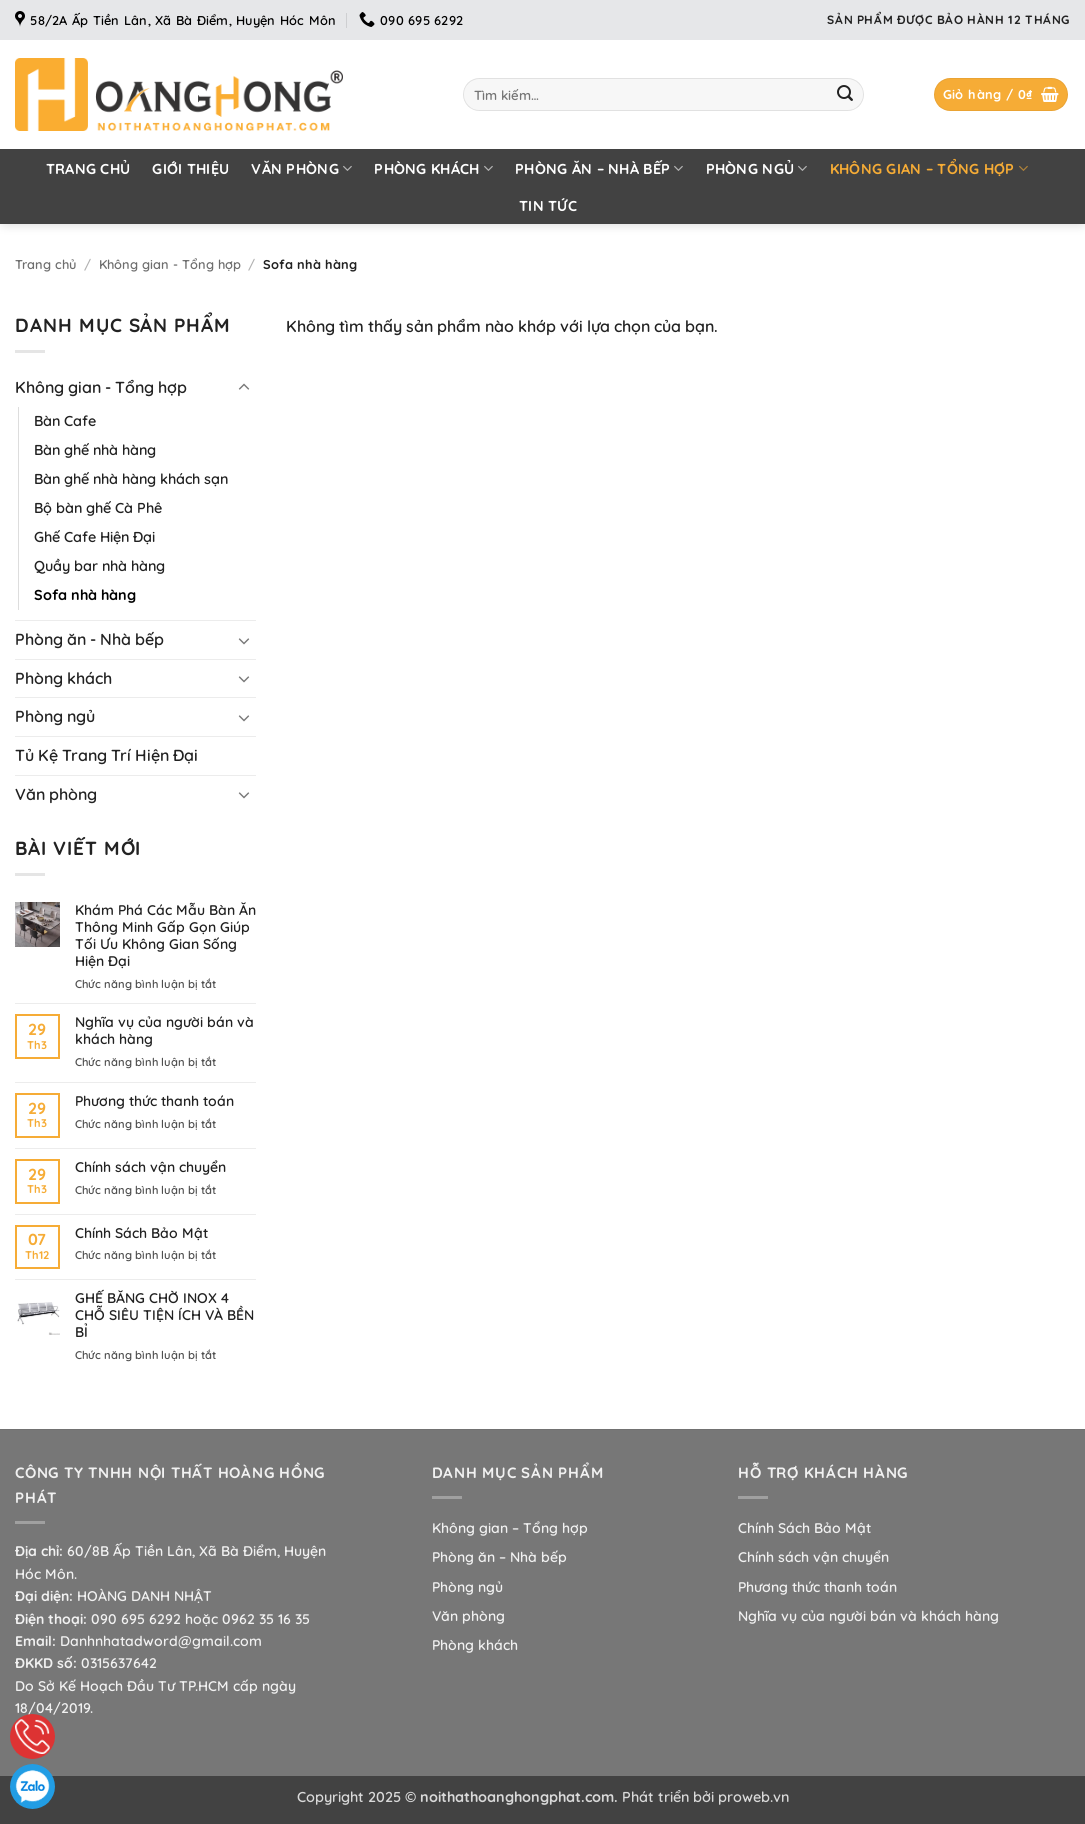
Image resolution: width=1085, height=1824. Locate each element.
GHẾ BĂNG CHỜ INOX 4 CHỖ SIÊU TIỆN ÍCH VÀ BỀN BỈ (164, 1315)
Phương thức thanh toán (154, 1101)
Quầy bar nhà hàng (99, 566)
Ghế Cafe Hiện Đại (94, 537)
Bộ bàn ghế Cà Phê (98, 508)
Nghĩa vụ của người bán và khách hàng (164, 1031)
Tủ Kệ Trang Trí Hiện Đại (106, 755)
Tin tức (548, 206)
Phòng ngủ (757, 168)
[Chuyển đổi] (244, 388)
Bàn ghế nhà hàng (95, 450)
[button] (1001, 94)
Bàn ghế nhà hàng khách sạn (131, 479)
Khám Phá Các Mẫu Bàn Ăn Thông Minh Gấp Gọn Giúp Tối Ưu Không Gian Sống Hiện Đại (165, 935)
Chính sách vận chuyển (150, 1167)
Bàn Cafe (65, 421)
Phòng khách (433, 168)
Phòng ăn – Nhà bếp (599, 168)
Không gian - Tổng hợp (170, 264)
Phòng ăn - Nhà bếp (89, 639)
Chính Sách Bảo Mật (141, 1233)
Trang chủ (88, 169)
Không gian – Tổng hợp (929, 168)
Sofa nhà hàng (85, 595)
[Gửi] (845, 95)
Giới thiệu (190, 169)
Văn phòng (301, 168)
